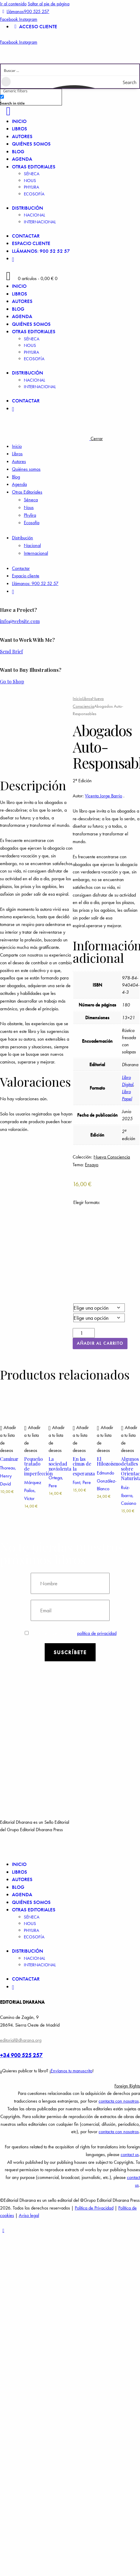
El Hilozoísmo (109, 1461)
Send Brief (11, 651)
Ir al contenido (13, 4)
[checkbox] (30, 99)
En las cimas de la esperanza (84, 1466)
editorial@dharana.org (20, 2040)
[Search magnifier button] (133, 82)
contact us (130, 2154)
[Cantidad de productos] (83, 1333)
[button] (9, 1439)
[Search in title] (2, 97)
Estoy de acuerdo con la (70, 1633)
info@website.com (20, 621)
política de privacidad (96, 1633)
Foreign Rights (127, 2086)
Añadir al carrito (100, 1343)
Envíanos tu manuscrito (71, 2071)
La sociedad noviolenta (60, 1464)
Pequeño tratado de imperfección (38, 1466)
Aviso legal (29, 2215)
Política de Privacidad (94, 2208)
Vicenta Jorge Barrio (103, 796)
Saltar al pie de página (48, 4)
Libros (87, 698)
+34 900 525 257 (21, 2055)
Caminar (9, 1459)
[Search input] (70, 70)
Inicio (77, 698)
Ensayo (91, 1164)
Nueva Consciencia (112, 1157)
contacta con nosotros (119, 2101)
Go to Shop (12, 681)
